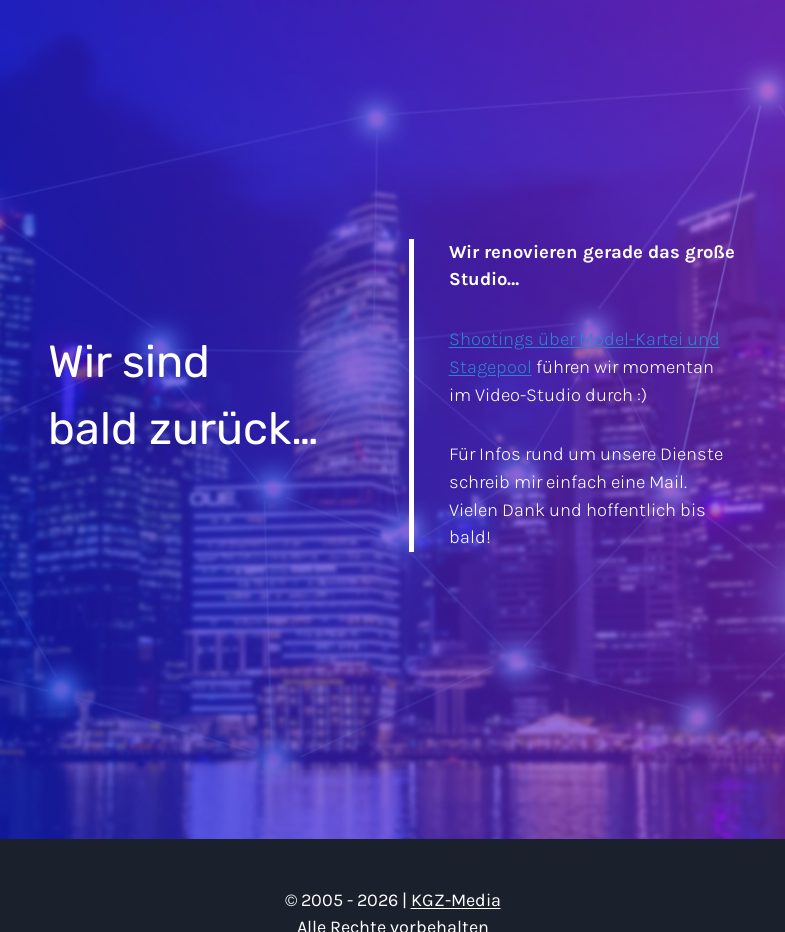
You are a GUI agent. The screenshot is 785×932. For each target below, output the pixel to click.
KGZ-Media (456, 900)
